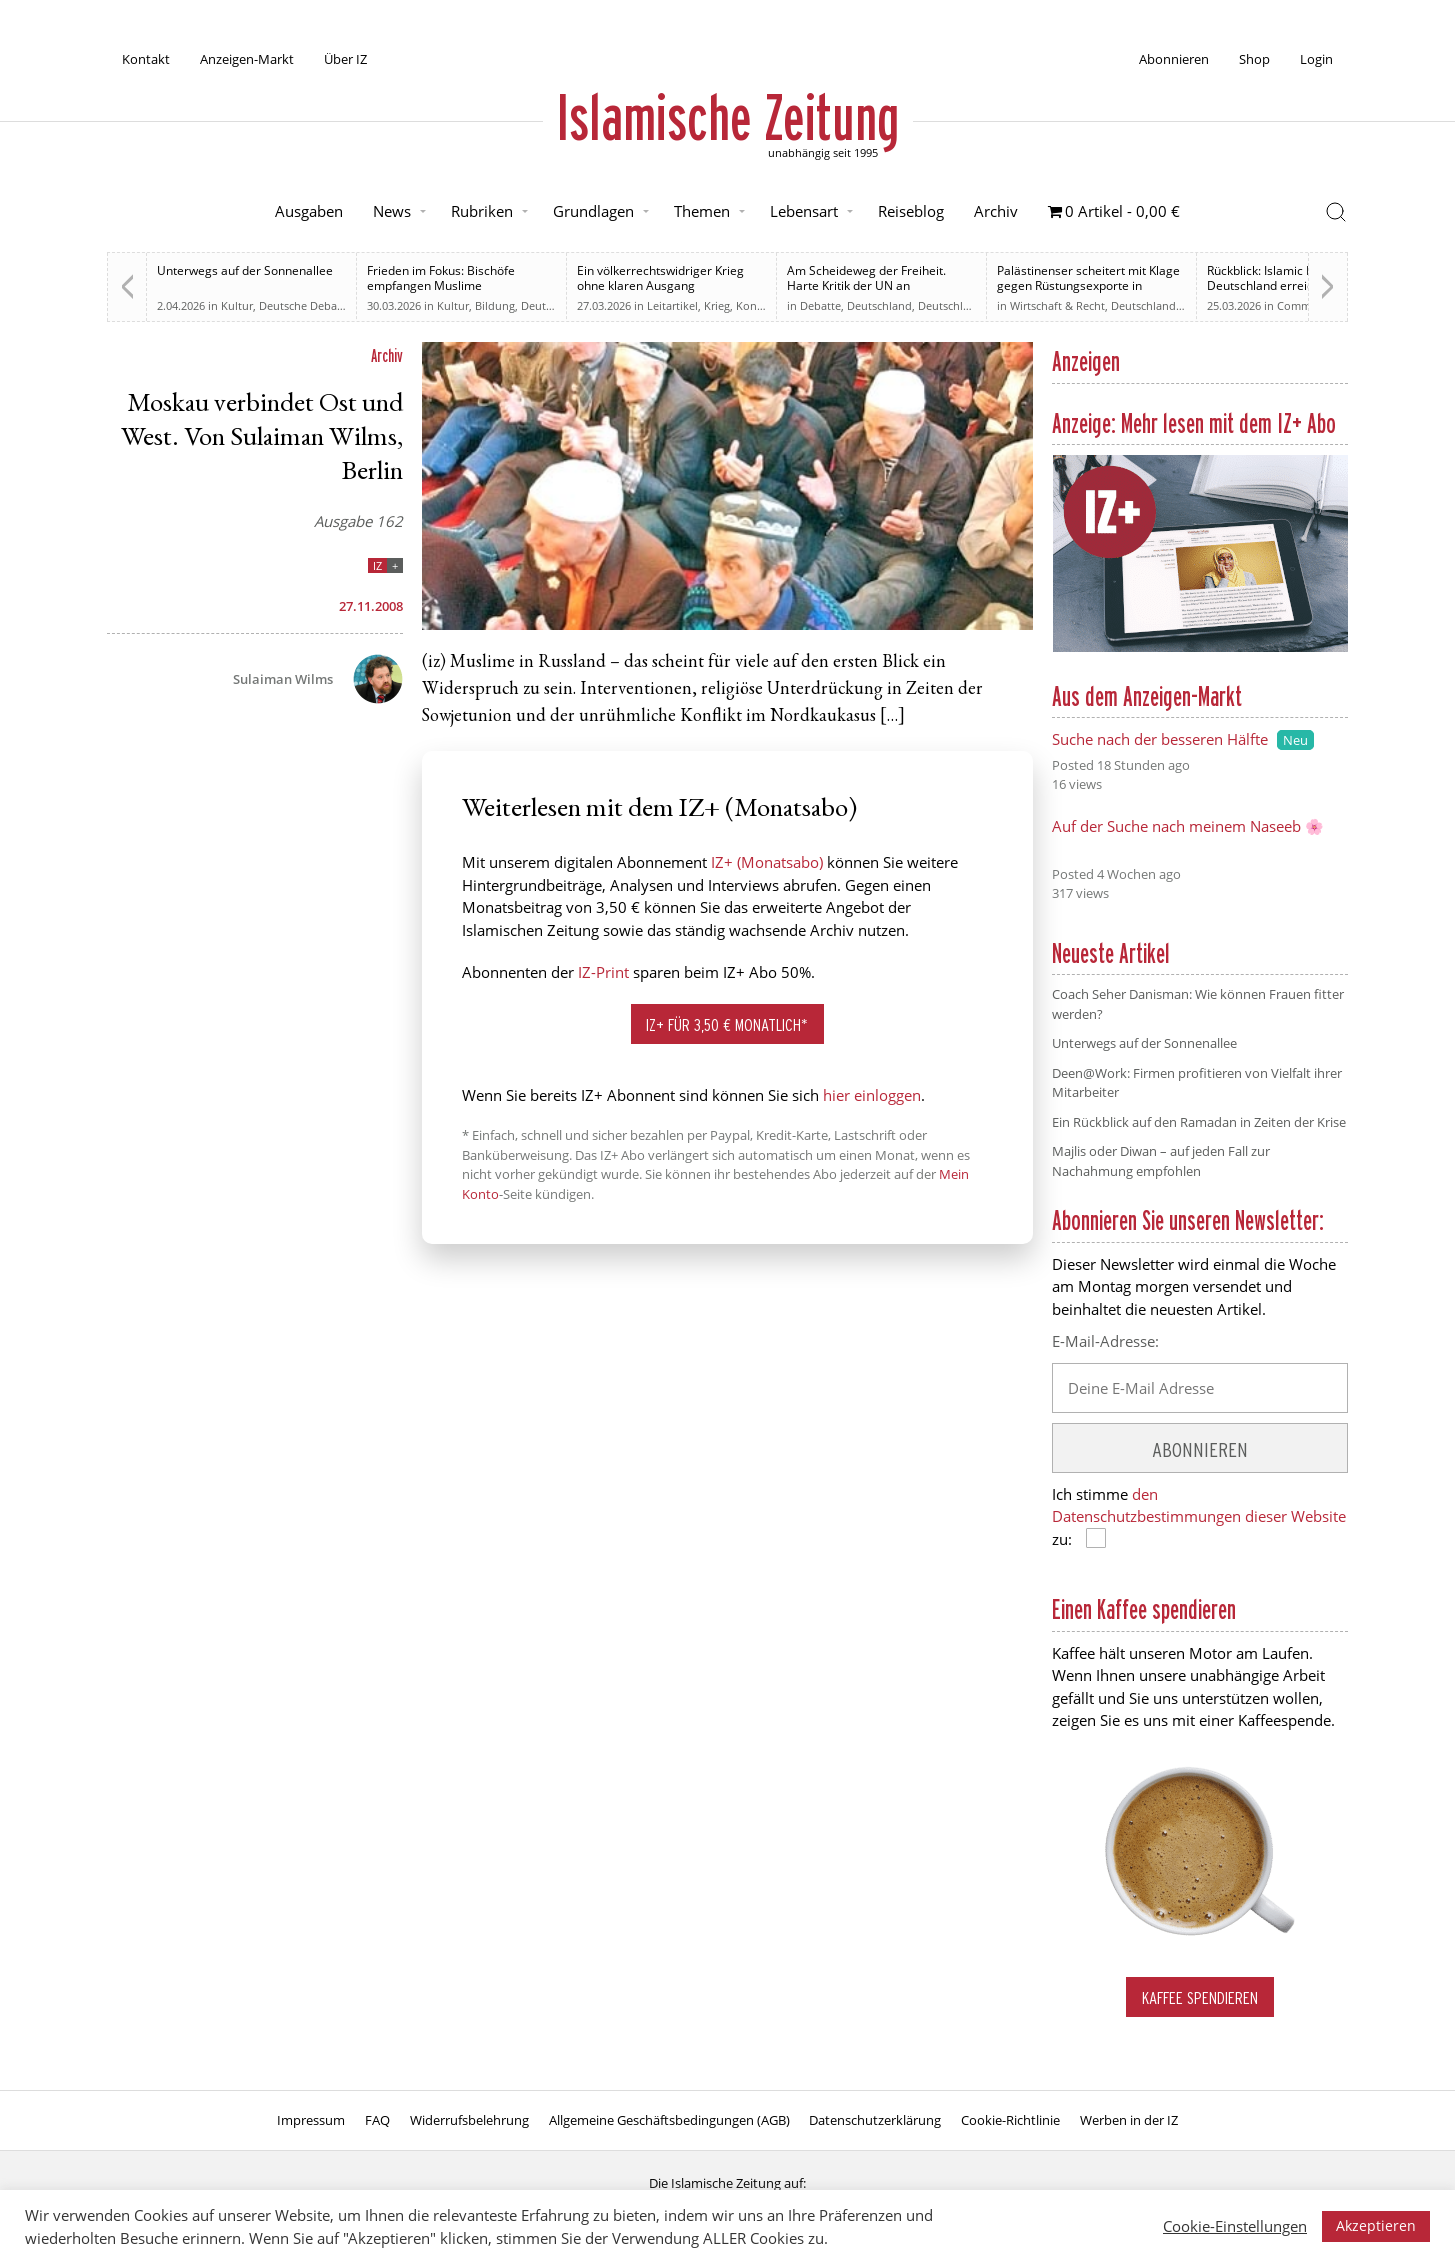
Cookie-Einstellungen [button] (1235, 2226)
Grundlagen (593, 211)
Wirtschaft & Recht (1057, 305)
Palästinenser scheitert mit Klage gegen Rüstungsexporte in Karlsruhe (1088, 285)
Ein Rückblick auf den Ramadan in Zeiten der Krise (1199, 1122)
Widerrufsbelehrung (469, 2120)
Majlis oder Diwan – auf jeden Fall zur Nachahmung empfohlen (1161, 1161)
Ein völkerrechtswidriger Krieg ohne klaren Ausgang (660, 278)
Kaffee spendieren (1200, 1997)
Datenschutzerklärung (875, 2120)
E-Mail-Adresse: (1105, 1341)
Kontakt (146, 59)
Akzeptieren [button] (1376, 2225)
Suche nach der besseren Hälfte (1160, 739)
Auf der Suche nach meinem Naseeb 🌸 (1188, 826)
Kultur (237, 305)
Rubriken (482, 211)
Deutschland (553, 305)
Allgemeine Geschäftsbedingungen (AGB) (669, 2120)
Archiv (996, 211)
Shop (1254, 59)
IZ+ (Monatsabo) (767, 862)
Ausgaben (309, 211)
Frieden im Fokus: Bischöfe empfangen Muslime (441, 278)
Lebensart (804, 211)
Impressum (311, 2120)
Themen (702, 211)
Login (1316, 59)
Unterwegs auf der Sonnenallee (245, 270)
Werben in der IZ (1129, 2120)
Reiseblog (911, 211)
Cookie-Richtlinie (1010, 2120)
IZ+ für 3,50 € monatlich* (727, 1024)
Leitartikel (672, 305)
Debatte (820, 305)
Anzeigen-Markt (247, 59)
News (392, 211)
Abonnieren (1174, 59)
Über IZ (345, 59)
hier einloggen (872, 1095)
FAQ (377, 2120)
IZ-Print (603, 972)
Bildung (495, 305)
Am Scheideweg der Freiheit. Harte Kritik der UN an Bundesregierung (866, 285)
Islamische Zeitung (728, 117)
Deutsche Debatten (308, 305)
